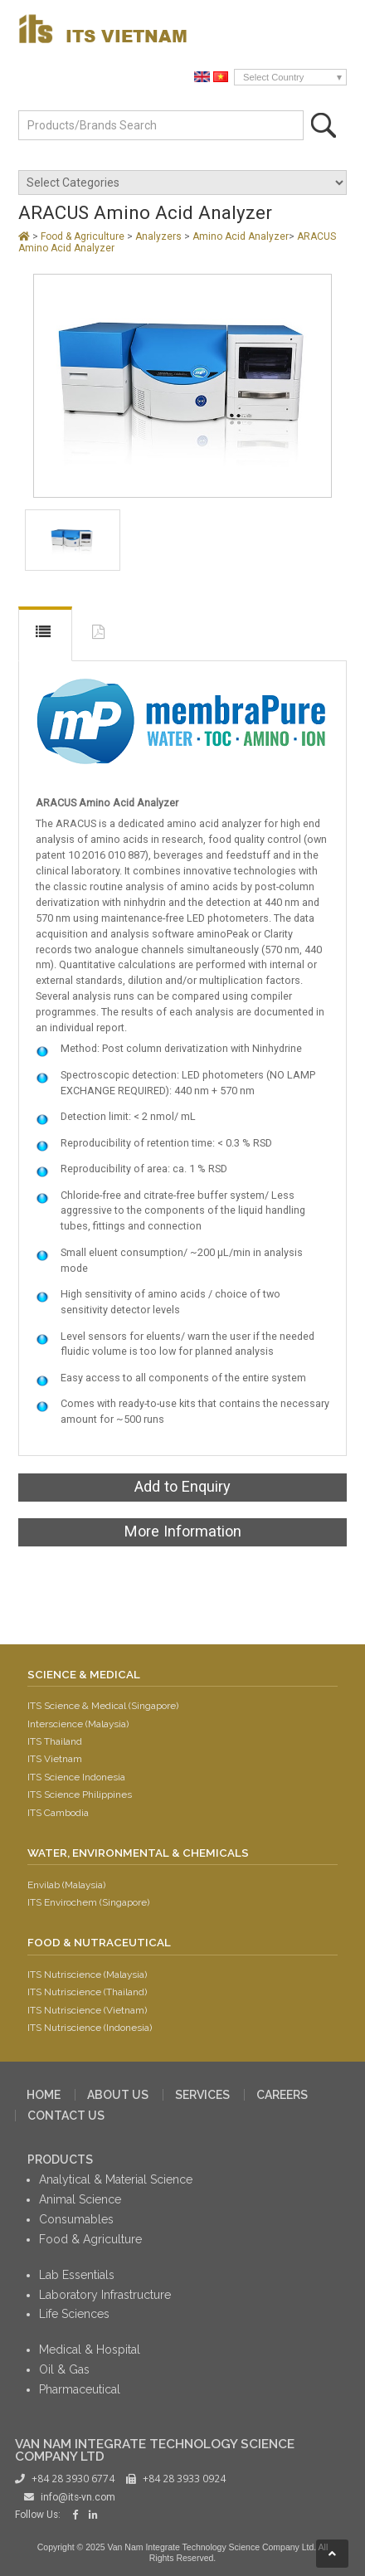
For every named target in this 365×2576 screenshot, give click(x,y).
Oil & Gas (64, 2369)
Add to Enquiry (182, 1486)
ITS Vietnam (54, 1759)
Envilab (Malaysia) (66, 1885)
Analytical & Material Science (115, 2179)
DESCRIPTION (45, 633)
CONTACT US (66, 2115)
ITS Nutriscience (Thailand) (87, 1992)
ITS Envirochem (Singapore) (88, 1902)
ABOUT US (117, 2094)
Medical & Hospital (89, 2349)
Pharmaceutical (79, 2389)
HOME (44, 2094)
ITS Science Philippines (79, 1794)
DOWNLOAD (100, 635)
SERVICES (202, 2094)
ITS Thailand (54, 1741)
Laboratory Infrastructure (105, 2294)
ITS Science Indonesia (76, 1777)
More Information (182, 1531)
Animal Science (80, 2199)
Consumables (76, 2219)
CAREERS (282, 2094)
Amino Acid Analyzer (240, 236)
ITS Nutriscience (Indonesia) (89, 2027)
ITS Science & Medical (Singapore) (102, 1706)
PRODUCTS (60, 2159)
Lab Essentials (76, 2274)
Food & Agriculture (84, 236)
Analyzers (159, 236)
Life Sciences (74, 2313)
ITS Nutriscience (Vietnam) (87, 2010)
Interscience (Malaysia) (78, 1724)
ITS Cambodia (58, 1813)
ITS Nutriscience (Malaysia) (87, 1974)
